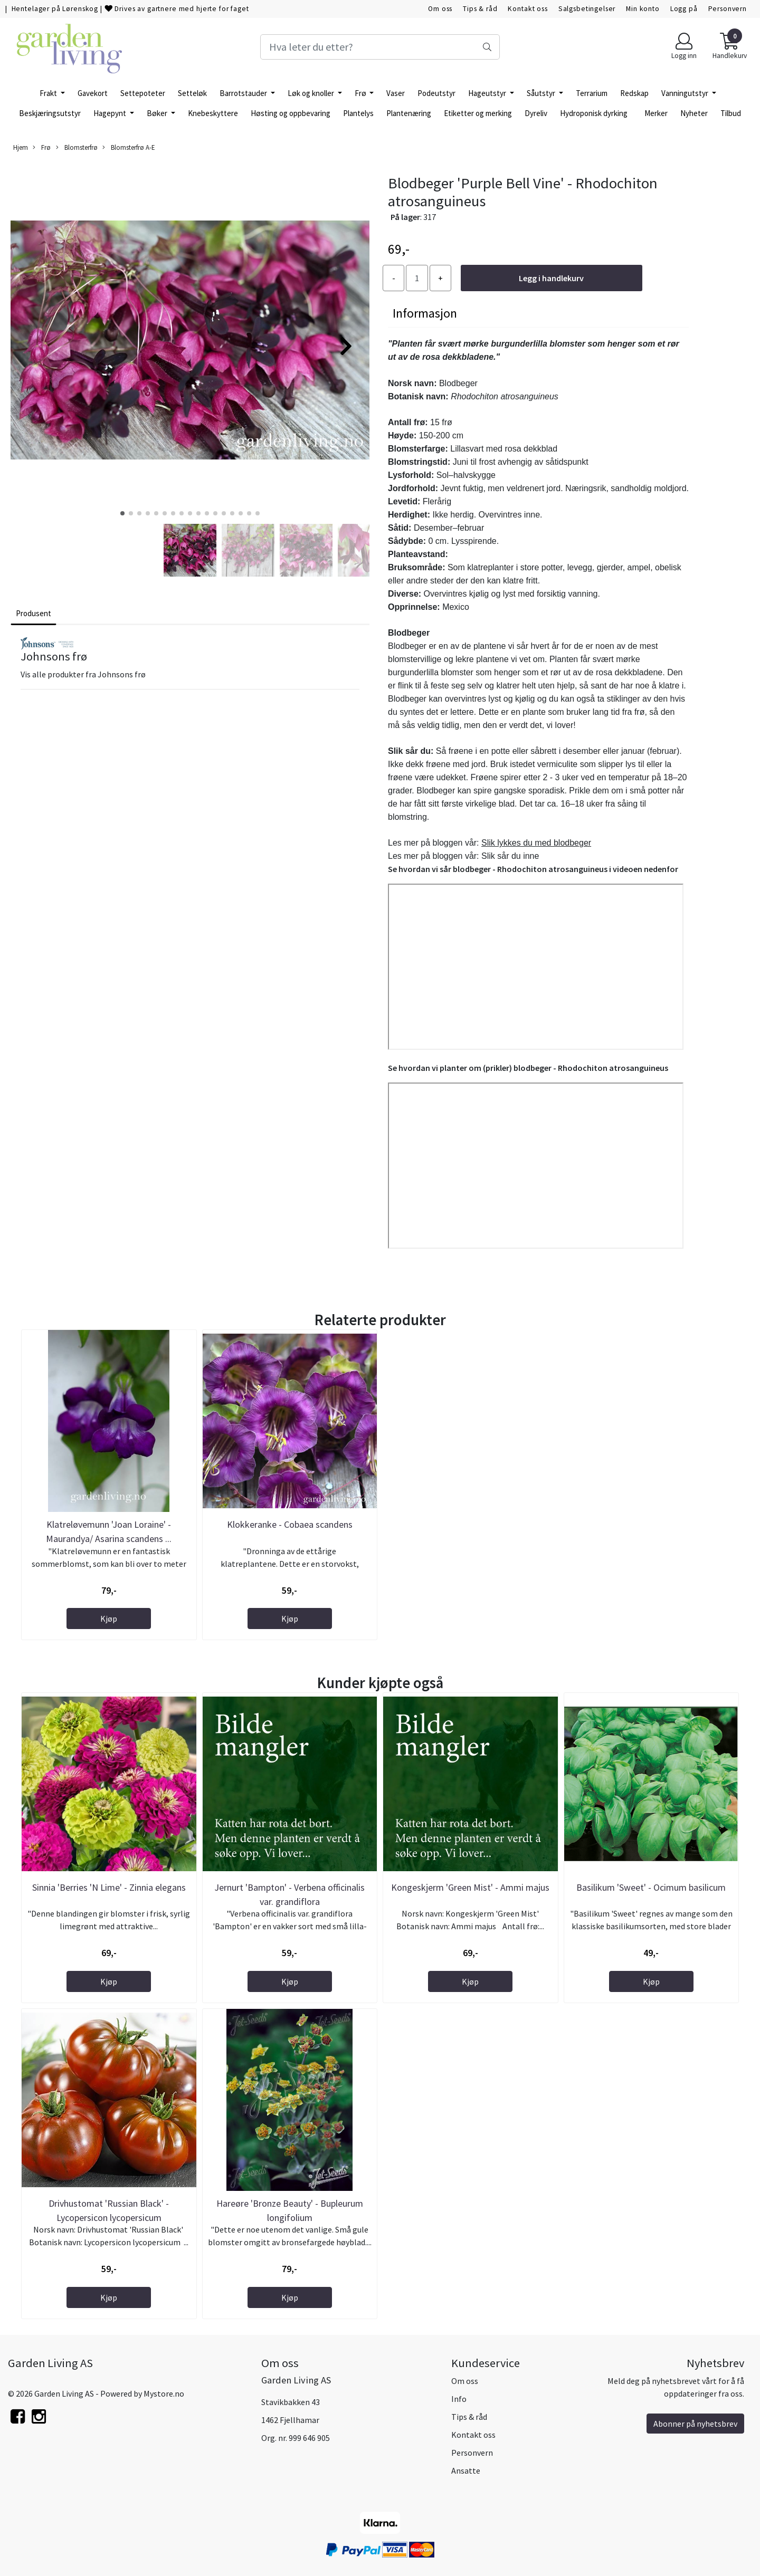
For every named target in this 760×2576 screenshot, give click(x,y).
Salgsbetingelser (587, 8)
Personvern (727, 8)
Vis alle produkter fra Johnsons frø (83, 674)
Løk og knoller (312, 93)
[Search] (379, 47)
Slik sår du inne (510, 855)
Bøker (158, 113)
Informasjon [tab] (425, 313)
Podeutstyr (436, 93)
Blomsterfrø (77, 147)
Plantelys (358, 113)
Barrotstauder (244, 93)
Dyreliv (536, 113)
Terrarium (591, 93)
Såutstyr (542, 93)
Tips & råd (480, 8)
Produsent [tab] (33, 613)
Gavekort (93, 93)
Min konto (643, 8)
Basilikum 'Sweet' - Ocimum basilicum (651, 1887)
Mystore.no (164, 2393)
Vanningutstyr (685, 93)
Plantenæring (408, 113)
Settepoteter (142, 93)
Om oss (440, 8)
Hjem (20, 147)
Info (459, 2398)
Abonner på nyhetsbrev (695, 2423)
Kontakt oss (527, 8)
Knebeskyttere (213, 113)
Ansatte (465, 2470)
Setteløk (192, 93)
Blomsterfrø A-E (128, 147)
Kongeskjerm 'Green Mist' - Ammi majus (470, 1887)
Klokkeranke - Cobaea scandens (290, 1524)
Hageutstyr (488, 93)
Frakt (49, 93)
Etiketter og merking (478, 113)
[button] (122, 513)
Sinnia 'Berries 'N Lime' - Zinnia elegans (109, 1887)
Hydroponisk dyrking (594, 113)
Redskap (634, 93)
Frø (361, 93)
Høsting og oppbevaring (290, 113)
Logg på (684, 8)
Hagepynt (110, 113)
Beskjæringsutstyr (50, 113)
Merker (656, 113)
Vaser (395, 93)
